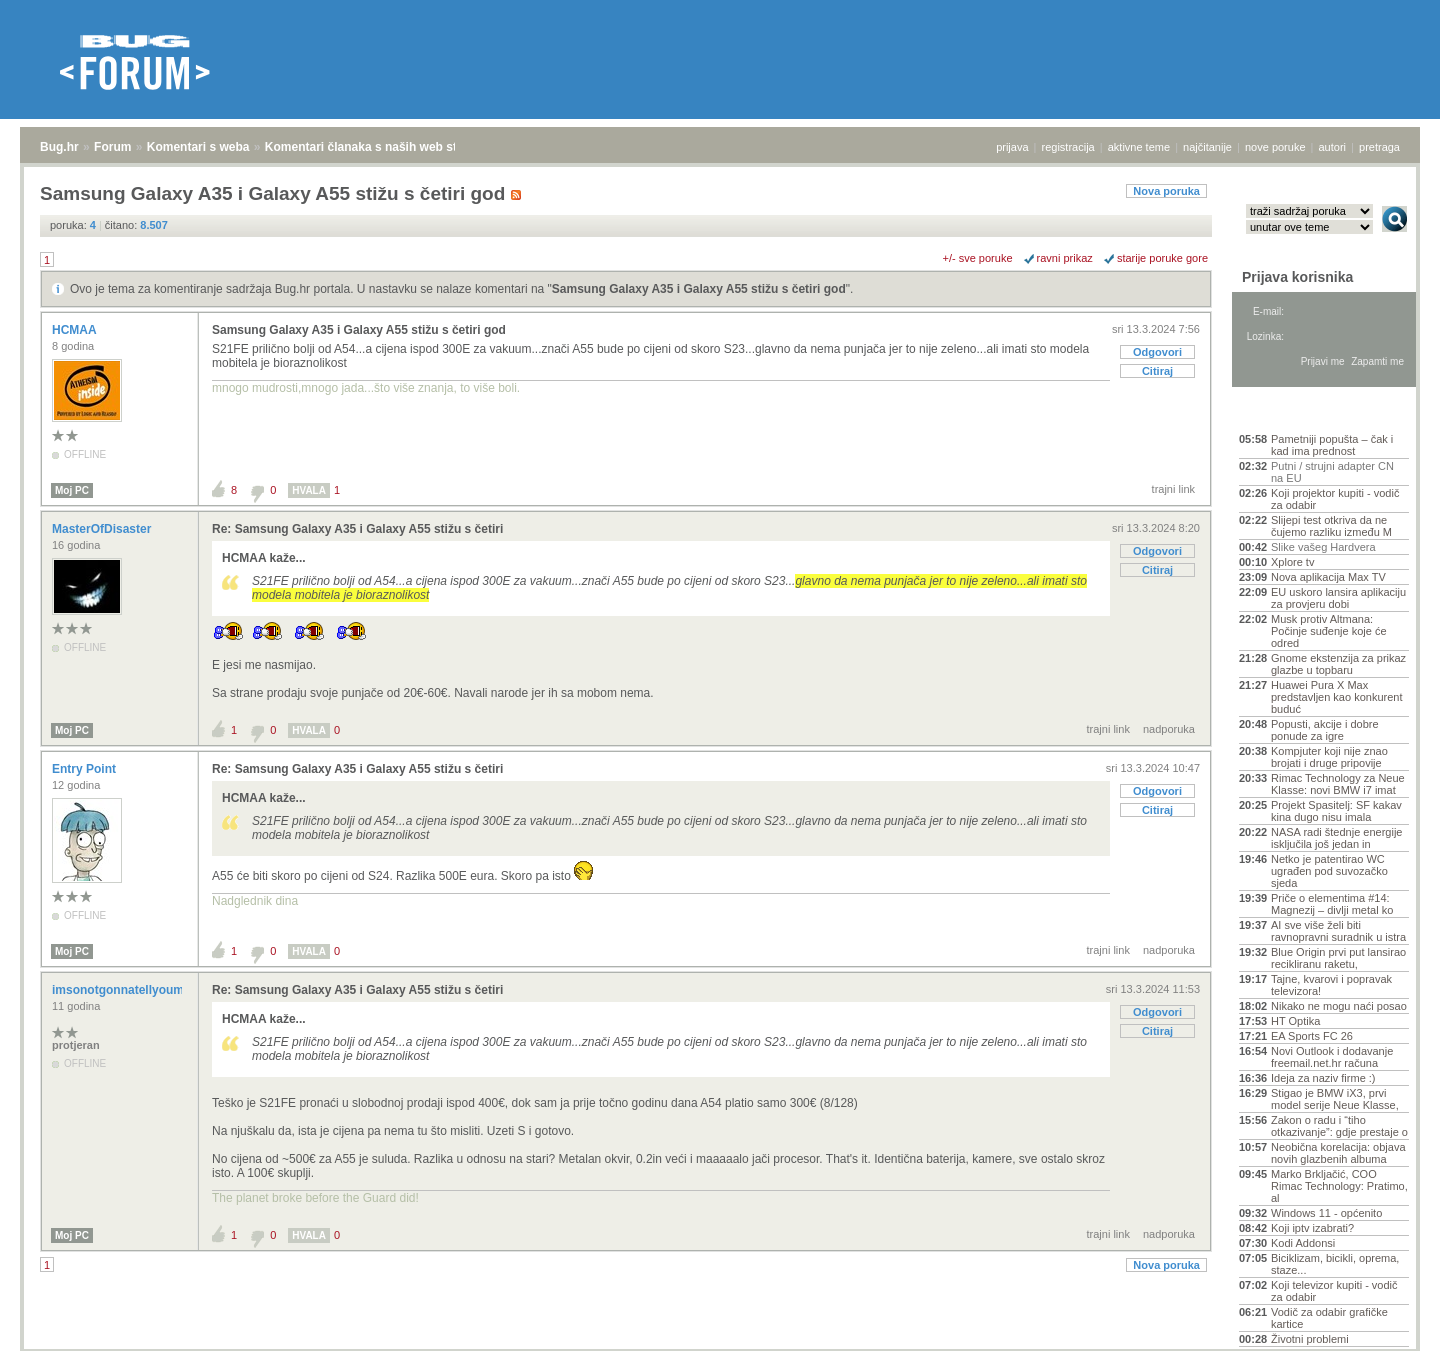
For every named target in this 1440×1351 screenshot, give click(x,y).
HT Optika (1295, 1021)
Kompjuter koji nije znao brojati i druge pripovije (1329, 757)
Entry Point (85, 769)
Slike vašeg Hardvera (1323, 547)
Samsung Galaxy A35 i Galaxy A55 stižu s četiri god (699, 289)
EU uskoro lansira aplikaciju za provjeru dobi (1338, 598)
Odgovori (1157, 352)
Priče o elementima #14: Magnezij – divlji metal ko (1332, 904)
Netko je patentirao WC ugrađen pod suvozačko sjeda (1329, 871)
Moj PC (72, 490)
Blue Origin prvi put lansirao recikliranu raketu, (1338, 958)
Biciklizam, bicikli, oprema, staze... (1335, 1264)
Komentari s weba (198, 147)
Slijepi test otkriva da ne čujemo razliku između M (1331, 526)
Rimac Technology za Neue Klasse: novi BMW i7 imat (1338, 784)
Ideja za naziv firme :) (1323, 1078)
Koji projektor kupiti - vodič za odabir (1335, 499)
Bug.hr (59, 147)
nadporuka (1169, 729)
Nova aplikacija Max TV (1328, 577)
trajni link (1173, 489)
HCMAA (76, 330)
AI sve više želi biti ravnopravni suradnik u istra (1338, 931)
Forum (112, 147)
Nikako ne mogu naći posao (1339, 1006)
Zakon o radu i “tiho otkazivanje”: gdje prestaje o (1339, 1126)
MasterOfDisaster (103, 529)
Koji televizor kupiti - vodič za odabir (1334, 1291)
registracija (1068, 147)
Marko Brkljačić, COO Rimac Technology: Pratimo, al (1339, 1186)
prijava (1012, 147)
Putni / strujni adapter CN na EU (1332, 472)
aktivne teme (1139, 147)
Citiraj (1157, 371)
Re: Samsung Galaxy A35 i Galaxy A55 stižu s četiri (357, 529)
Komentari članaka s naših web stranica (378, 147)
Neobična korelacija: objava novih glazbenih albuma (1338, 1153)
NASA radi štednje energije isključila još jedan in (1336, 838)
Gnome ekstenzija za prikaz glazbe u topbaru (1338, 664)
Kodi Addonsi (1303, 1243)
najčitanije (1207, 147)
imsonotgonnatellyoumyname (138, 990)
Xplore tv (1292, 562)
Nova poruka (1166, 191)
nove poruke (1275, 147)
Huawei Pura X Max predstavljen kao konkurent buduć (1336, 697)
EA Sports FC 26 (1312, 1036)
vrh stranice (1385, 1322)
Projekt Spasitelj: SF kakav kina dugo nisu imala (1336, 811)
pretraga (1379, 147)
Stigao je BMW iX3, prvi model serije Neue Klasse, (1335, 1099)
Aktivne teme (1285, 412)
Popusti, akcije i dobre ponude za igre (1325, 730)
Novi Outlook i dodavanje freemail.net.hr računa (1332, 1057)
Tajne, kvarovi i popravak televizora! (1331, 985)
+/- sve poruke (978, 258)
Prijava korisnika (1297, 277)
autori (1333, 147)
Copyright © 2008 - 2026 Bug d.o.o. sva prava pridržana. (720, 1345)
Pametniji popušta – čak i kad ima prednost (1332, 445)
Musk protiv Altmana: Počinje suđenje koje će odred (1329, 631)
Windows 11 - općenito (1326, 1213)
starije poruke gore (1162, 258)
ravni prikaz (1065, 258)
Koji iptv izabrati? (1312, 1228)
